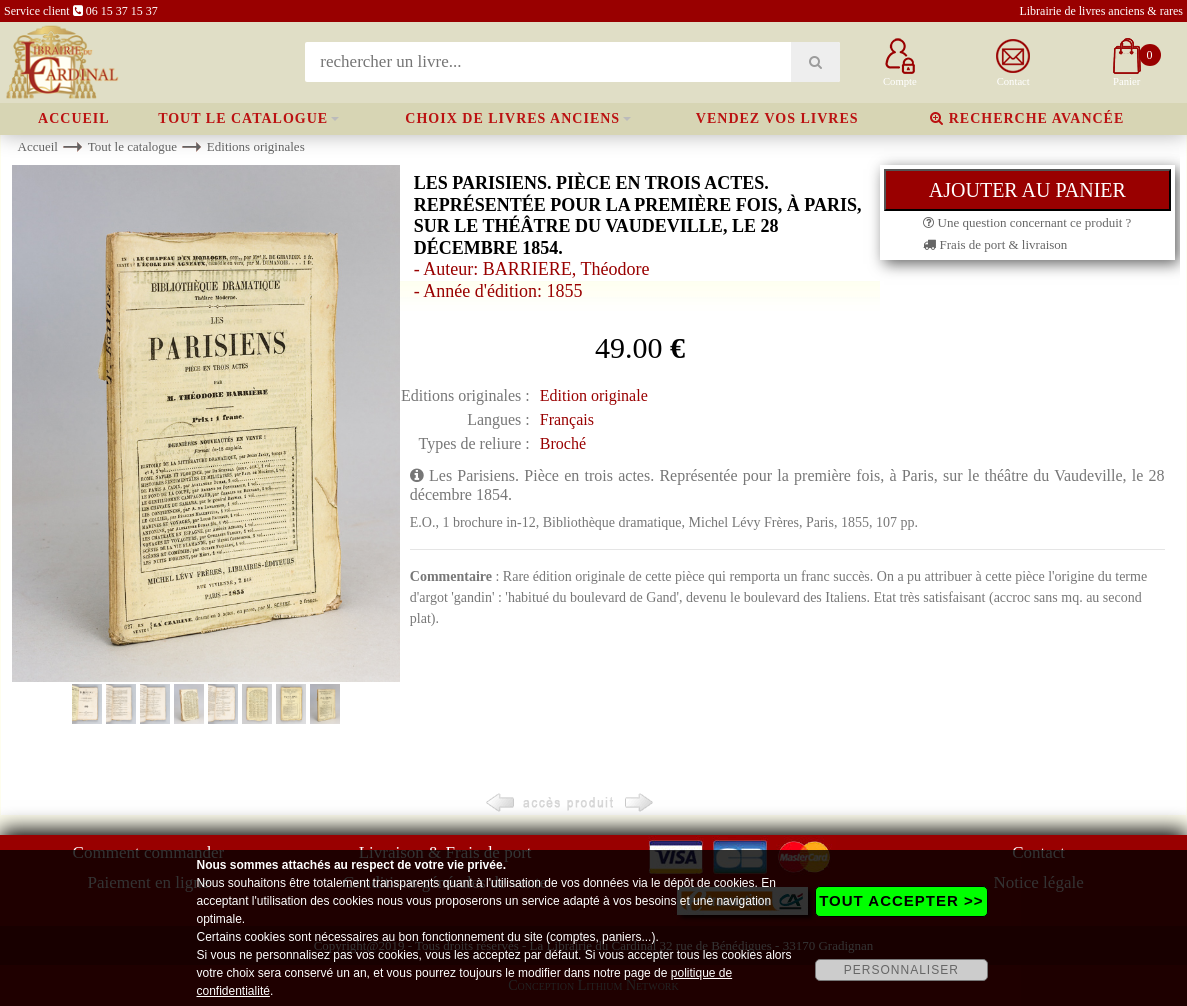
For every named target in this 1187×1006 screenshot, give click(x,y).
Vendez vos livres (777, 118)
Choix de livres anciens (512, 118)
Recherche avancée (1027, 118)
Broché (563, 443)
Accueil (74, 118)
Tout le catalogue (243, 118)
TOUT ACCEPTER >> (901, 900)
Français (567, 419)
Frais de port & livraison (995, 244)
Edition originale (594, 395)
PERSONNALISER (901, 970)
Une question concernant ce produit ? (1027, 222)
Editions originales (256, 146)
